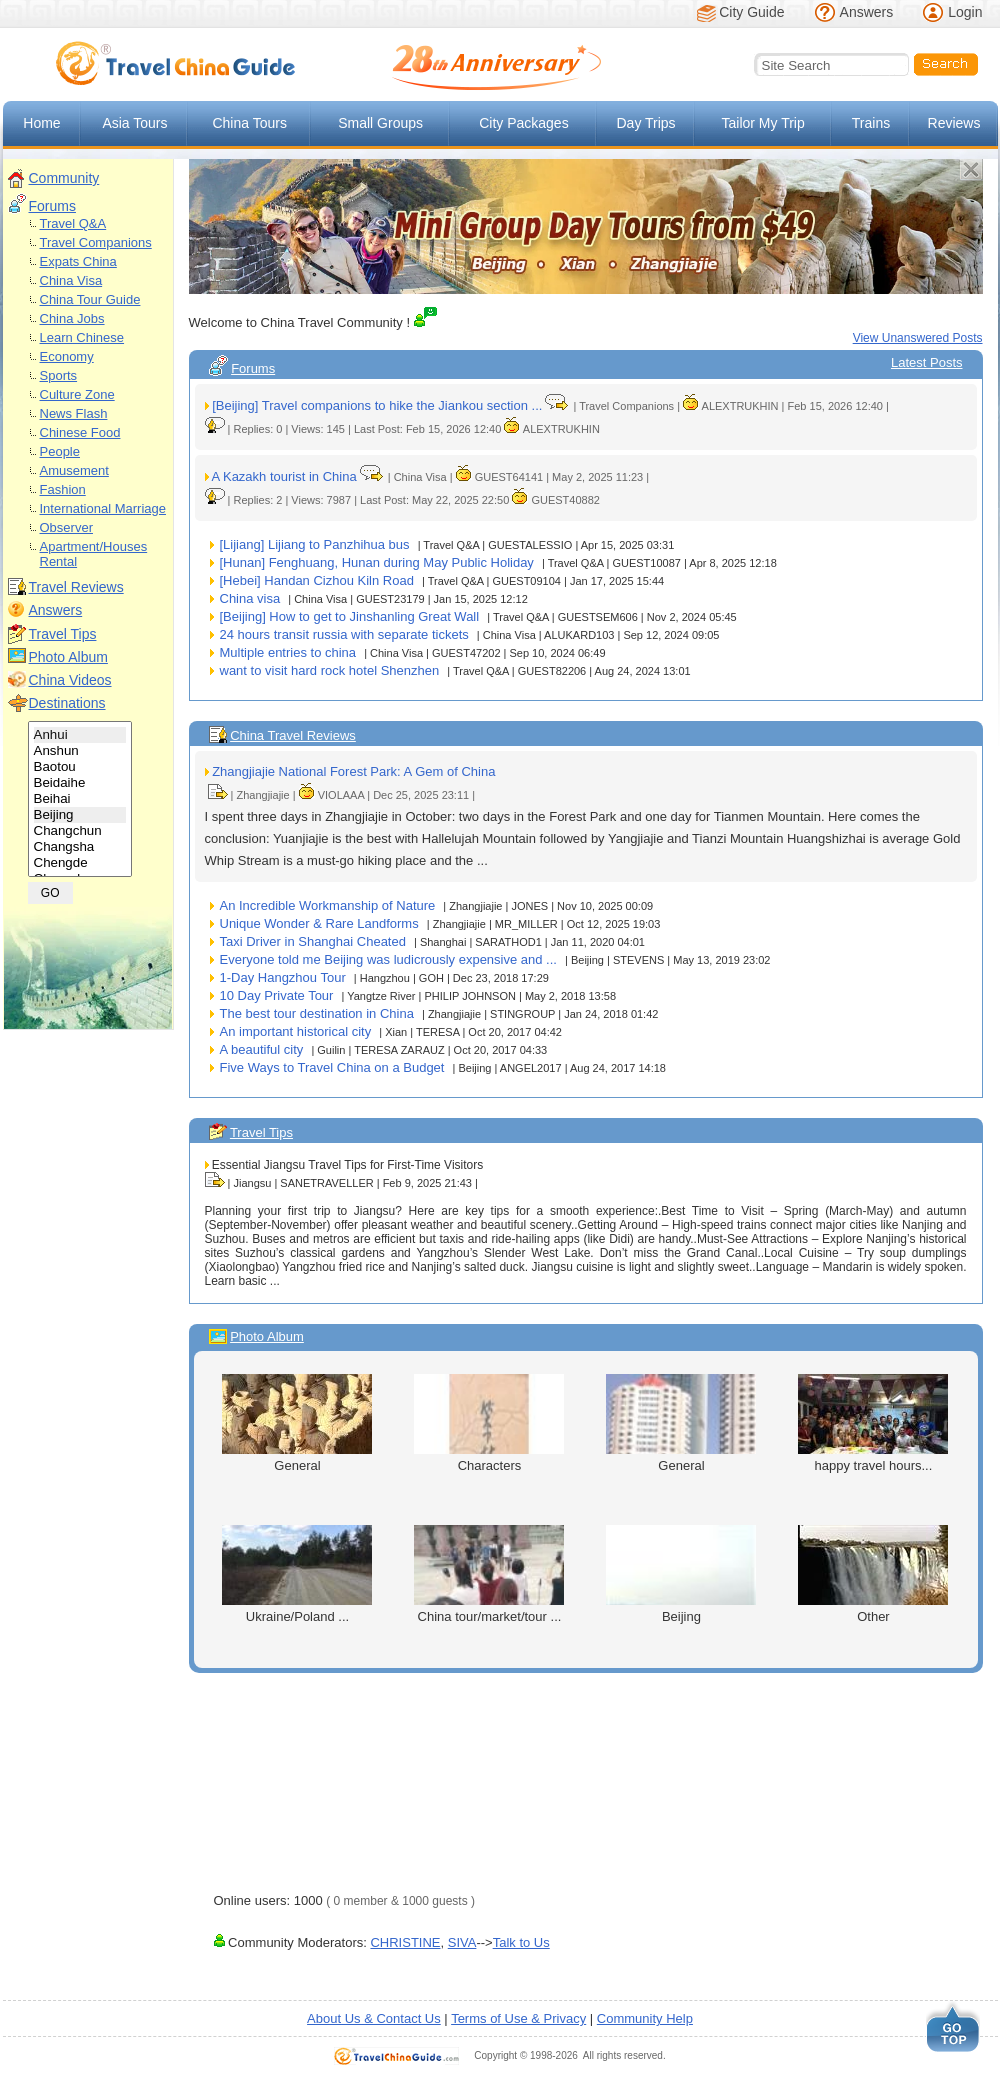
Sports (59, 375)
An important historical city (296, 1031)
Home (41, 123)
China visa (250, 598)
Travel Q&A (73, 223)
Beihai (80, 799)
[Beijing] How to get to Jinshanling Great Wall (350, 616)
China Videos (70, 680)
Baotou (80, 767)
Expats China (78, 261)
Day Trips (646, 123)
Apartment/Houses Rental (94, 554)
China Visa (71, 280)
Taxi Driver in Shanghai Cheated (313, 941)
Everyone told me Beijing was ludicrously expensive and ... (388, 959)
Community (64, 178)
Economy (67, 356)
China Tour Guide (90, 299)
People (60, 451)
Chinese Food (80, 432)
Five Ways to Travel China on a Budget (332, 1067)
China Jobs (72, 318)
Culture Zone (77, 394)
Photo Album (68, 657)
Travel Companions (96, 242)
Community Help (645, 2018)
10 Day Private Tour (277, 995)
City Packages (523, 123)
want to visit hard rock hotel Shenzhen (330, 670)
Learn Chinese (82, 337)
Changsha (80, 847)
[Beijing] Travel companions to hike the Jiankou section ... (377, 405)
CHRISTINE (405, 1942)
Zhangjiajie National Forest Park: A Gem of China (353, 771)
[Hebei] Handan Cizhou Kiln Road (317, 580)
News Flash (74, 413)
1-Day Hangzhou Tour (283, 977)
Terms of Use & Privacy (518, 2018)
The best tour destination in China (317, 1013)
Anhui (80, 735)
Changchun (80, 831)
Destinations (67, 703)
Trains (871, 123)
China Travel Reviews (293, 735)
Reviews (954, 123)
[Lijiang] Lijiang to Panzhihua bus (315, 544)
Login (965, 12)
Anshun (80, 751)
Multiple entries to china (288, 652)
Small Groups (380, 123)
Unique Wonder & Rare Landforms (319, 923)
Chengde (80, 863)
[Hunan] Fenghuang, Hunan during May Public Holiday (377, 562)
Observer (66, 527)
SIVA (462, 1942)
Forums (52, 206)
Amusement (74, 470)
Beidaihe (80, 783)
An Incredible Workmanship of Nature (328, 905)
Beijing (80, 815)
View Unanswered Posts (918, 338)
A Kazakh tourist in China (283, 476)
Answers (867, 12)
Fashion (63, 489)
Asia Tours (134, 123)
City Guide (751, 12)
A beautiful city (262, 1049)
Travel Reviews (76, 587)
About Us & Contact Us (374, 2018)
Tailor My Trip (762, 123)
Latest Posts (927, 362)
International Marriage (103, 508)
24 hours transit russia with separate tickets (344, 634)
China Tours (249, 123)
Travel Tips (63, 634)
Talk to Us (521, 1942)
